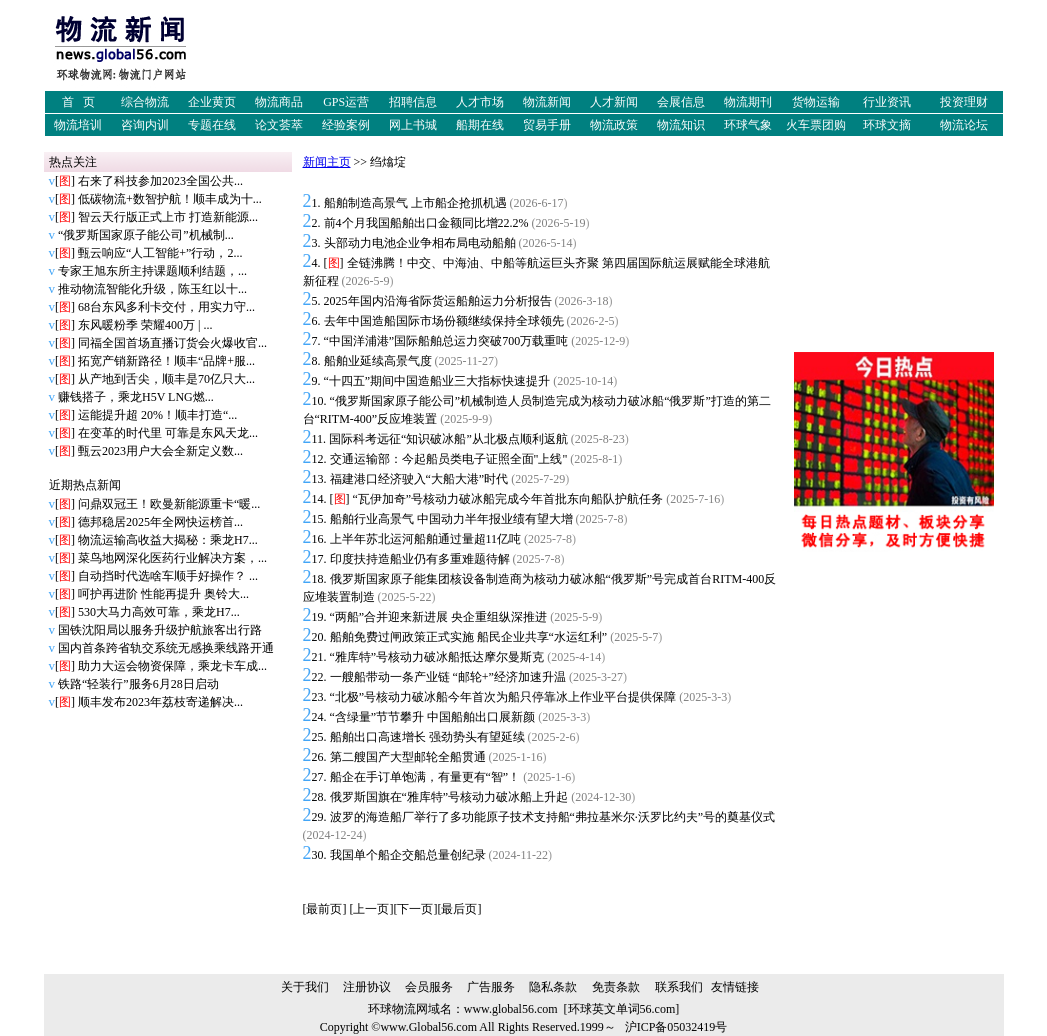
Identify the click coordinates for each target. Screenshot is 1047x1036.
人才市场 (480, 102)
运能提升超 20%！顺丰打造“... (157, 415)
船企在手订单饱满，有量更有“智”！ (425, 777)
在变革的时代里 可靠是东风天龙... (168, 433)
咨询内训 (145, 125)
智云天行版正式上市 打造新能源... (168, 217)
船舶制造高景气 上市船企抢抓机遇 (415, 203)
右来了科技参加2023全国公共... (160, 181)
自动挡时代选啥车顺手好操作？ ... (168, 576)
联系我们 (679, 987)
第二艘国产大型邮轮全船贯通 (408, 757)
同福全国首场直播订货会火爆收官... (172, 343)
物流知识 (681, 125)
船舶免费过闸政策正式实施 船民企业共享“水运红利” (469, 637)
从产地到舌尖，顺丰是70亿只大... (166, 379)
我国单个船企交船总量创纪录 (408, 855)
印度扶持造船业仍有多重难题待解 (420, 559)
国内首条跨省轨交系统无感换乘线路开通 (166, 648)
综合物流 (145, 102)
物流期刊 (748, 102)
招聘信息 (413, 102)
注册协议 (367, 987)
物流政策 (614, 125)
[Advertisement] (640, 53)
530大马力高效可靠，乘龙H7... (159, 612)
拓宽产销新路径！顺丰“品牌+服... (166, 361)
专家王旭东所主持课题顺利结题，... (152, 271)
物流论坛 (964, 125)
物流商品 (279, 102)
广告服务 (491, 987)
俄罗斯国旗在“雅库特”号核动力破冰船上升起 (449, 797)
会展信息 (681, 102)
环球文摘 (887, 125)
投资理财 (964, 102)
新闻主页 (327, 162)
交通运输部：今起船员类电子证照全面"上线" (449, 459)
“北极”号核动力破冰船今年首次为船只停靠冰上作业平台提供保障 (503, 697)
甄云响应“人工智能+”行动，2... (160, 253)
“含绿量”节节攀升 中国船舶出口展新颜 (433, 717)
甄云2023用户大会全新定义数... (160, 451)
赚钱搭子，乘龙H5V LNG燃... (136, 397)
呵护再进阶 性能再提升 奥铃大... (163, 594)
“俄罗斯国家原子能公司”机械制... (146, 235)
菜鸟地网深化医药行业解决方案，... (172, 558)
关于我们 (305, 987)
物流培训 (78, 125)
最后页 (459, 909)
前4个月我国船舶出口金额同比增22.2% (426, 223)
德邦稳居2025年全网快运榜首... (160, 522)
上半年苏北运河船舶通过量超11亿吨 (426, 539)
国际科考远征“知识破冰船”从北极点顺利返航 (448, 439)
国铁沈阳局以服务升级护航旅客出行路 (160, 630)
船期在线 (480, 125)
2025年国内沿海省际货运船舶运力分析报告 (438, 301)
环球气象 (748, 125)
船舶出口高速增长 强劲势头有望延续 (427, 737)
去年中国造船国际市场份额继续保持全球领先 (444, 321)
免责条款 (616, 987)
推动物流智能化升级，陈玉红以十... (152, 289)
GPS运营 (346, 102)
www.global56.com (511, 1009)
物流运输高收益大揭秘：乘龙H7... (168, 540)
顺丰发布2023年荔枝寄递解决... (160, 702)
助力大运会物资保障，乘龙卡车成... (172, 666)
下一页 (415, 909)
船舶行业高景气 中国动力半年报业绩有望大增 (451, 519)
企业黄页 (212, 102)
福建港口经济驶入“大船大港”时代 (419, 479)
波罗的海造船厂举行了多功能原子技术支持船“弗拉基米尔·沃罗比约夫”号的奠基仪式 (553, 817)
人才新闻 (614, 102)
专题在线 (212, 125)
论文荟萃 (279, 125)
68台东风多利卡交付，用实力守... (166, 307)
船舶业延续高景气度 (378, 361)
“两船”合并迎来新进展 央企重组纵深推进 (439, 617)
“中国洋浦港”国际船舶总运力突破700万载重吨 (446, 341)
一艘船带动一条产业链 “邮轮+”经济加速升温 (448, 677)
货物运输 (816, 102)
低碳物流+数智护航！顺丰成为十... (170, 199)
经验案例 (346, 125)
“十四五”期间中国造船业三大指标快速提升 (437, 381)
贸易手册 (547, 125)
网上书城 (413, 125)
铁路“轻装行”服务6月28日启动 (138, 684)
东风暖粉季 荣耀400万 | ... (145, 325)
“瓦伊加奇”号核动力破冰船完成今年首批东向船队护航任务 (508, 499)
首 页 (78, 102)
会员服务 (429, 987)
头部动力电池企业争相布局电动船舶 (420, 243)
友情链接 (735, 987)
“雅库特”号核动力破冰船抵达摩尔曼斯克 (437, 657)
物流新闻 (547, 102)
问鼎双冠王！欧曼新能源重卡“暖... (169, 504)
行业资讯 (887, 102)
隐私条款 (553, 987)
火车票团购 (816, 125)
